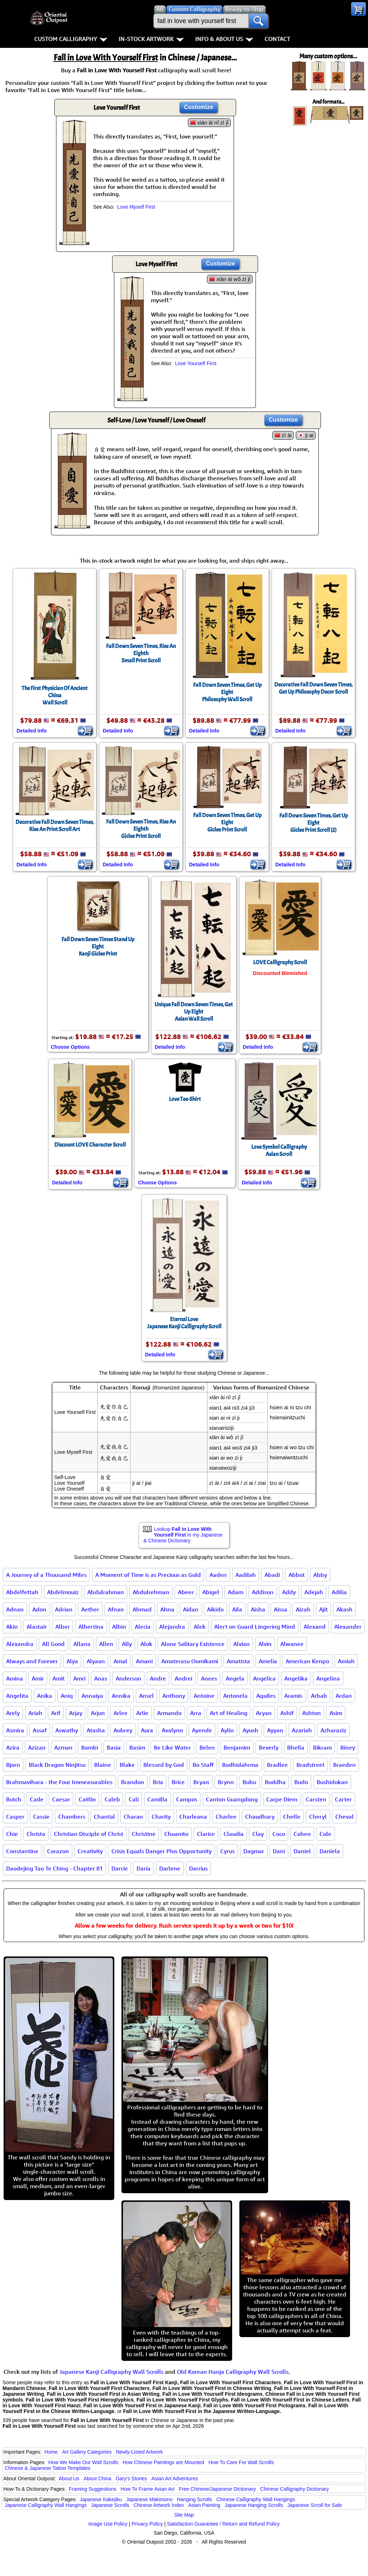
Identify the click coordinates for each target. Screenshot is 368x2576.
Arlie (142, 1712)
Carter (343, 1799)
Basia (114, 1747)
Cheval (344, 1816)
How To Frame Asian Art (147, 2489)
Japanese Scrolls (110, 2505)
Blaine (102, 1764)
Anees (209, 1678)
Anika (44, 1695)
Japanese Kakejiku (101, 2499)
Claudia (234, 1833)
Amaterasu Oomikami (189, 1661)
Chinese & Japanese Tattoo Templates (47, 2468)
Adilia (339, 1592)
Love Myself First (136, 207)
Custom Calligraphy (70, 38)
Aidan (190, 1609)
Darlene (169, 1868)
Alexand (315, 1626)
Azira (12, 1747)
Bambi (89, 1747)
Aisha (258, 1609)
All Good (53, 1643)
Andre (158, 1678)
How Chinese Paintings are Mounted (163, 2462)
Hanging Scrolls (194, 2499)
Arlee (121, 1712)
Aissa (280, 1609)
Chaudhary (260, 1816)
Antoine (204, 1695)
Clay (258, 1833)
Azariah (302, 1730)
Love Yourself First (195, 363)
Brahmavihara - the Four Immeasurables (59, 1782)
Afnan (116, 1609)
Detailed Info (32, 731)
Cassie (41, 1816)
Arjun (98, 1712)
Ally (127, 1643)
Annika (121, 1695)
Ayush (250, 1730)
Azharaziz (333, 1730)
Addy (289, 1592)
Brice (178, 1782)
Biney (347, 1747)
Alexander (348, 1626)
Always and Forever (32, 1661)
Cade (36, 1799)
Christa (36, 1833)
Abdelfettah (22, 1592)
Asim (336, 1712)
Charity (161, 1816)
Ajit (323, 1609)
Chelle (291, 1816)
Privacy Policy (147, 2524)
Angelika (296, 1678)
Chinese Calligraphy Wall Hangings (255, 2499)
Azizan (37, 1747)
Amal (120, 1661)
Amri (79, 1678)
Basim (137, 1747)
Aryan (264, 1712)
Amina (14, 1678)
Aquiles (266, 1695)
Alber (62, 1626)
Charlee (226, 1816)
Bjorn (13, 1764)
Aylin (227, 1730)
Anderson (128, 1678)
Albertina (91, 1626)
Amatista (238, 1661)
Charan (133, 1816)
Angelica (264, 1678)
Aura (147, 1730)
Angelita (17, 1695)
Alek (200, 1626)
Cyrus (227, 1851)
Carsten (316, 1799)
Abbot (297, 1574)
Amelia (268, 1661)
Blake (127, 1764)
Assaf (40, 1730)
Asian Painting (204, 2505)
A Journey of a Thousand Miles (46, 1574)
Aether (90, 1609)
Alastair (37, 1626)
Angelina (328, 1678)
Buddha (275, 1782)
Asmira (15, 1730)
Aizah (303, 1609)
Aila (237, 1609)
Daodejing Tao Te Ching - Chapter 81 (54, 1868)
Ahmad (142, 1609)
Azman (63, 1747)
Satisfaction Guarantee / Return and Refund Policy (223, 2524)
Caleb (112, 1799)
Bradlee (277, 1764)
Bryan (201, 1782)
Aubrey (123, 1730)
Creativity (90, 1851)
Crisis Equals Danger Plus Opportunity (161, 1851)
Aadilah (245, 1574)
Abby (320, 1574)
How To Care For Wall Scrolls (241, 2462)
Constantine (22, 1851)
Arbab (319, 1695)
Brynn (226, 1782)
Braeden (344, 1764)
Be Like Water (172, 1747)
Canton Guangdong (232, 1799)
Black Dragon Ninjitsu (57, 1764)
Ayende (202, 1730)
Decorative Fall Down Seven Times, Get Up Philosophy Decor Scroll (313, 688)
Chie (12, 1833)
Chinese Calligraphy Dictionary (294, 2489)
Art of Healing (228, 1712)
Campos (186, 1799)
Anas (100, 1678)
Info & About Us (224, 38)
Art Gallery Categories (87, 2452)
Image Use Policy (108, 2524)
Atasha (96, 1730)
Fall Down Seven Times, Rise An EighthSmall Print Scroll (141, 653)
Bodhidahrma (240, 1764)
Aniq (67, 1695)
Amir (38, 1678)
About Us (69, 2478)
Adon (39, 1609)
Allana (82, 1643)
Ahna (167, 1609)
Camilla (157, 1799)
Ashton (311, 1712)
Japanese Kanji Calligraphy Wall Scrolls (111, 2371)
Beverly (269, 1747)
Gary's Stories (131, 2478)
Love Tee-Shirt (185, 1099)
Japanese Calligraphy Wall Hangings (46, 2505)
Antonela (235, 1695)
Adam (235, 1592)
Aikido (215, 1609)
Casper (15, 1816)
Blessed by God (163, 1764)
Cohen (302, 1833)
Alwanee (292, 1643)
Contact (277, 38)
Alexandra (19, 1643)
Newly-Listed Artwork (139, 2452)
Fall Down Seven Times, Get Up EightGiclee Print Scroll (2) (313, 823)
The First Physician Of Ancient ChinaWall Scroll (55, 695)
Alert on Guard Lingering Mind (254, 1626)
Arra (195, 1712)
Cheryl (318, 1816)
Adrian (64, 1609)
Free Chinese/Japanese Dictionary (217, 2489)
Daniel (302, 1851)
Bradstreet (310, 1764)
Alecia (143, 1626)
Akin (12, 1626)
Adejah (313, 1592)
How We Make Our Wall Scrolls (83, 2462)
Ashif (287, 1712)
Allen (106, 1643)
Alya (72, 1661)
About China (97, 2478)
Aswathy (66, 1730)
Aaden (218, 1574)
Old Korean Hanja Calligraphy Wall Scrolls (233, 2371)
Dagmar (253, 1851)
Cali (134, 1799)
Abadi (272, 1574)
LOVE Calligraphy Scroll (280, 962)
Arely (13, 1712)
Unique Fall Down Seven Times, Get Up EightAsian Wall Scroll (194, 1011)
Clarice (206, 1833)
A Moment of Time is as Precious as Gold (148, 1574)
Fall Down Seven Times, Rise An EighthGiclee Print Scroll (141, 829)
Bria (158, 1782)
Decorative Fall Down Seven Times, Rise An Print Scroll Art (54, 825)
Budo (301, 1782)
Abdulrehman (151, 1592)
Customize (198, 107)
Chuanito (176, 1833)
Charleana (193, 1816)
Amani (144, 1661)
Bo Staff (203, 1764)
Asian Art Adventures (174, 2478)
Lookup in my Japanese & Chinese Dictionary (182, 1534)
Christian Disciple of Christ (88, 1833)
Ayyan (275, 1730)
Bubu (249, 1782)
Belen (207, 1747)
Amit (58, 1678)
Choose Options (70, 1047)
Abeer (186, 1592)
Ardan (344, 1695)
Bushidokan (332, 1782)
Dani (279, 1851)
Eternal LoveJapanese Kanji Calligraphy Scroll (184, 1323)
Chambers (71, 1816)
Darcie (119, 1868)
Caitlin (87, 1799)
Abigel (210, 1592)
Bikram (322, 1747)
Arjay (75, 1712)
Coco (278, 1833)
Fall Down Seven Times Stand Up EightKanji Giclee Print (97, 946)
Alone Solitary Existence (193, 1643)
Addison (262, 1592)
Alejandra (172, 1626)
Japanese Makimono (149, 2499)
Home (51, 2452)
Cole (325, 1833)
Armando (169, 1712)
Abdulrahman (105, 1592)
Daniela (329, 1851)
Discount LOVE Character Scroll (90, 1144)
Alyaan (96, 1661)
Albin (119, 1626)
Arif (55, 1712)
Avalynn (172, 1730)
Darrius (198, 1868)
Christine (144, 1833)
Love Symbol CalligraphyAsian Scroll (279, 1150)
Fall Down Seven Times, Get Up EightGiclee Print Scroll (227, 822)
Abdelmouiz (63, 1592)
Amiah (346, 1661)
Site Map (184, 2515)
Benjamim (237, 1747)
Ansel (146, 1695)
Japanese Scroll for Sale (315, 2505)
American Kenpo (307, 1661)
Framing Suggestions (92, 2489)
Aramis (293, 1695)
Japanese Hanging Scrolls (254, 2505)
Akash (344, 1609)
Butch (13, 1799)
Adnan (15, 1609)
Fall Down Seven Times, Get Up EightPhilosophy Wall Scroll (227, 692)
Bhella (295, 1747)
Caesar (61, 1799)
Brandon (132, 1782)
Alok (146, 1643)
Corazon (58, 1851)
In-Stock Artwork (151, 38)
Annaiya (92, 1695)
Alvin (265, 1643)
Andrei (183, 1678)
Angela (235, 1678)
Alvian (241, 1643)
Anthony (173, 1695)
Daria (144, 1868)
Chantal (104, 1816)
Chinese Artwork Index (159, 2505)
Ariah (35, 1712)
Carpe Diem (281, 1799)
